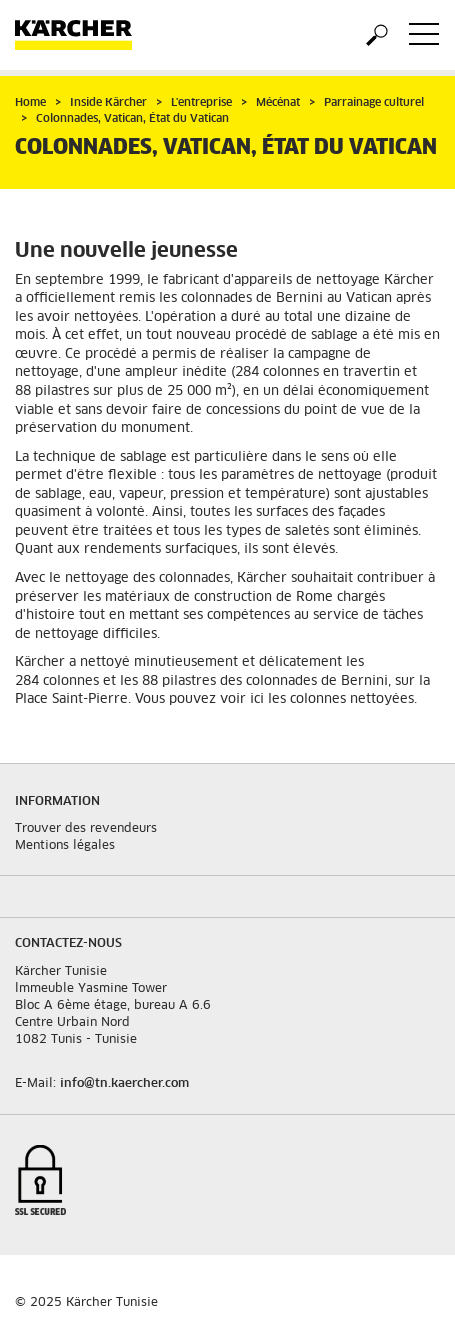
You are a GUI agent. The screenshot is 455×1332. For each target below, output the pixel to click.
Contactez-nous (68, 944)
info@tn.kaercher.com (124, 1084)
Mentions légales (65, 846)
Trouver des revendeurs (86, 829)
